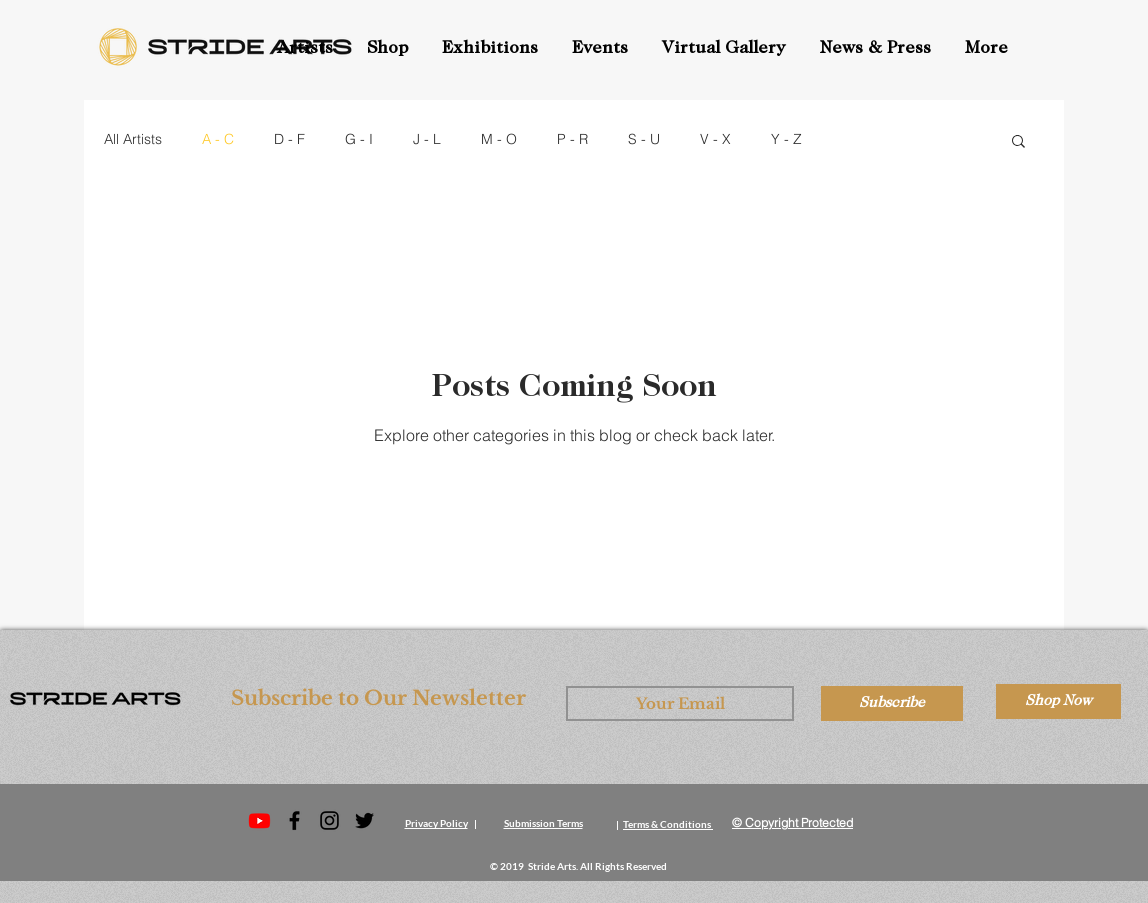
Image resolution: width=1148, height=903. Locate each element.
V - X (715, 139)
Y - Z (786, 139)
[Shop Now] (1058, 701)
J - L (427, 139)
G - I (359, 139)
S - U (644, 139)
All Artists (133, 139)
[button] (602, 49)
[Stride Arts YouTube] (259, 820)
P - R (572, 139)
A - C (218, 139)
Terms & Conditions (667, 824)
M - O (499, 139)
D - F (289, 139)
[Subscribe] (892, 703)
